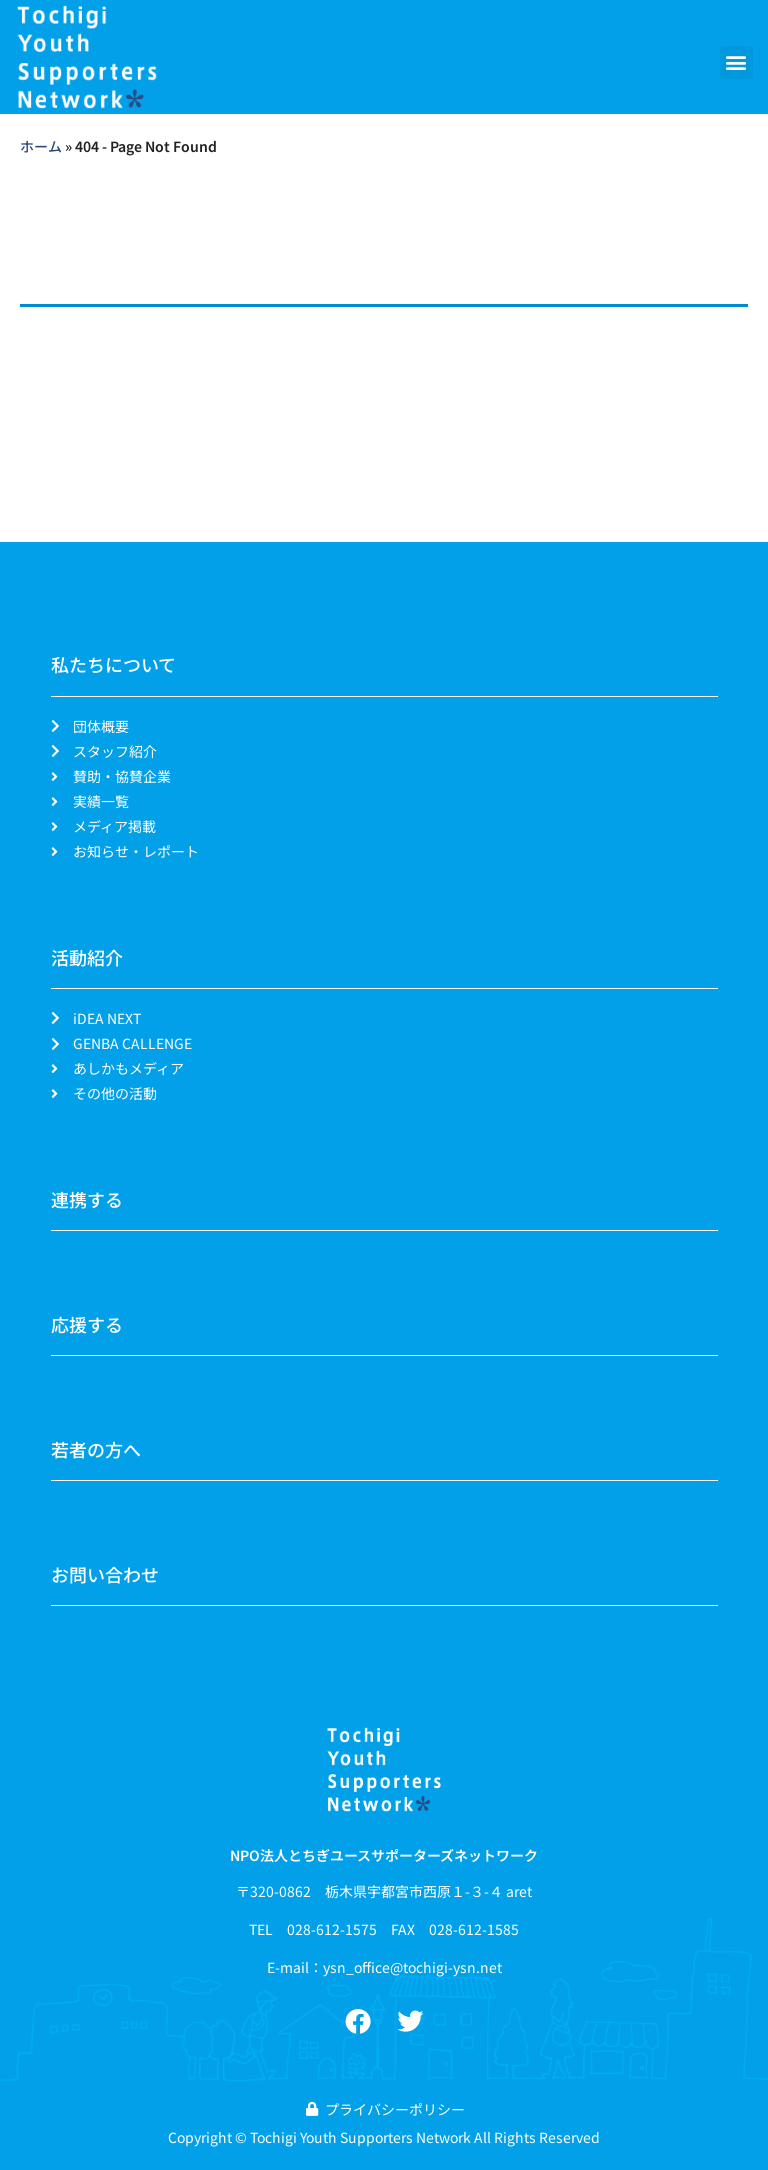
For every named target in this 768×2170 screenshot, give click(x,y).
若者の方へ (96, 1449)
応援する (87, 1324)
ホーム (41, 146)
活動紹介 (87, 957)
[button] (736, 62)
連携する (87, 1199)
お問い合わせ (105, 1574)
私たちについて (113, 664)
